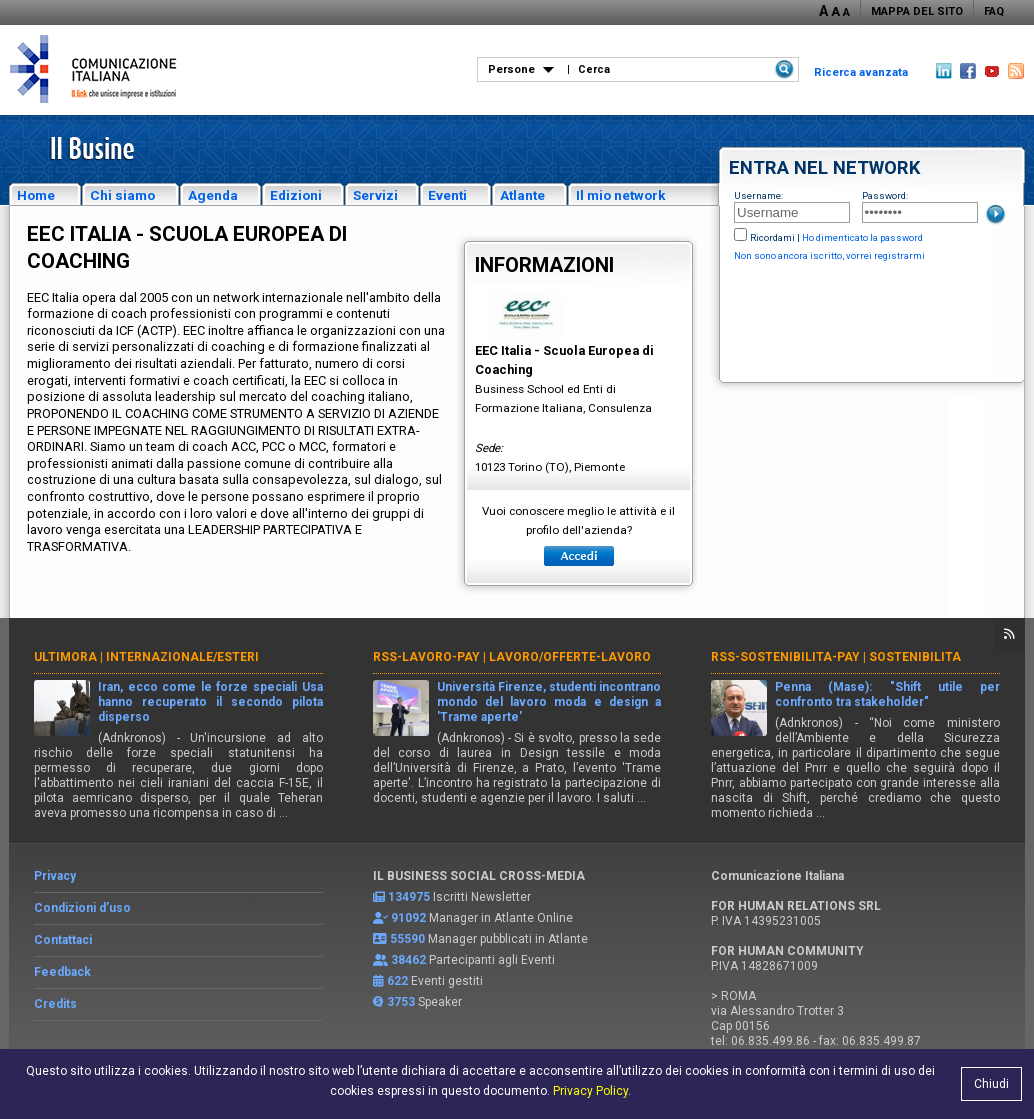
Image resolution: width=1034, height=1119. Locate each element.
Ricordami (772, 237)
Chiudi (991, 1084)
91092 (408, 918)
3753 (401, 1002)
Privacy (55, 876)
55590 (407, 939)
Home (36, 195)
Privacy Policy (590, 1091)
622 (397, 981)
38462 (408, 960)
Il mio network (621, 195)
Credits (55, 1004)
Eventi (447, 195)
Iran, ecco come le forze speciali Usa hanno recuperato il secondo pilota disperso (210, 702)
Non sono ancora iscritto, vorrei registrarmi (829, 255)
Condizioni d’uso (82, 908)
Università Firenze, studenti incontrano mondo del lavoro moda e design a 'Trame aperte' (549, 702)
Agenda (213, 195)
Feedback (62, 972)
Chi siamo (122, 195)
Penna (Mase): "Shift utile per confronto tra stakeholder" (887, 694)
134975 (409, 897)
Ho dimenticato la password (862, 237)
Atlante (522, 195)
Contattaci (63, 940)
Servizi (375, 195)
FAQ (994, 11)
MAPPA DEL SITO (917, 11)
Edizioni (296, 195)
